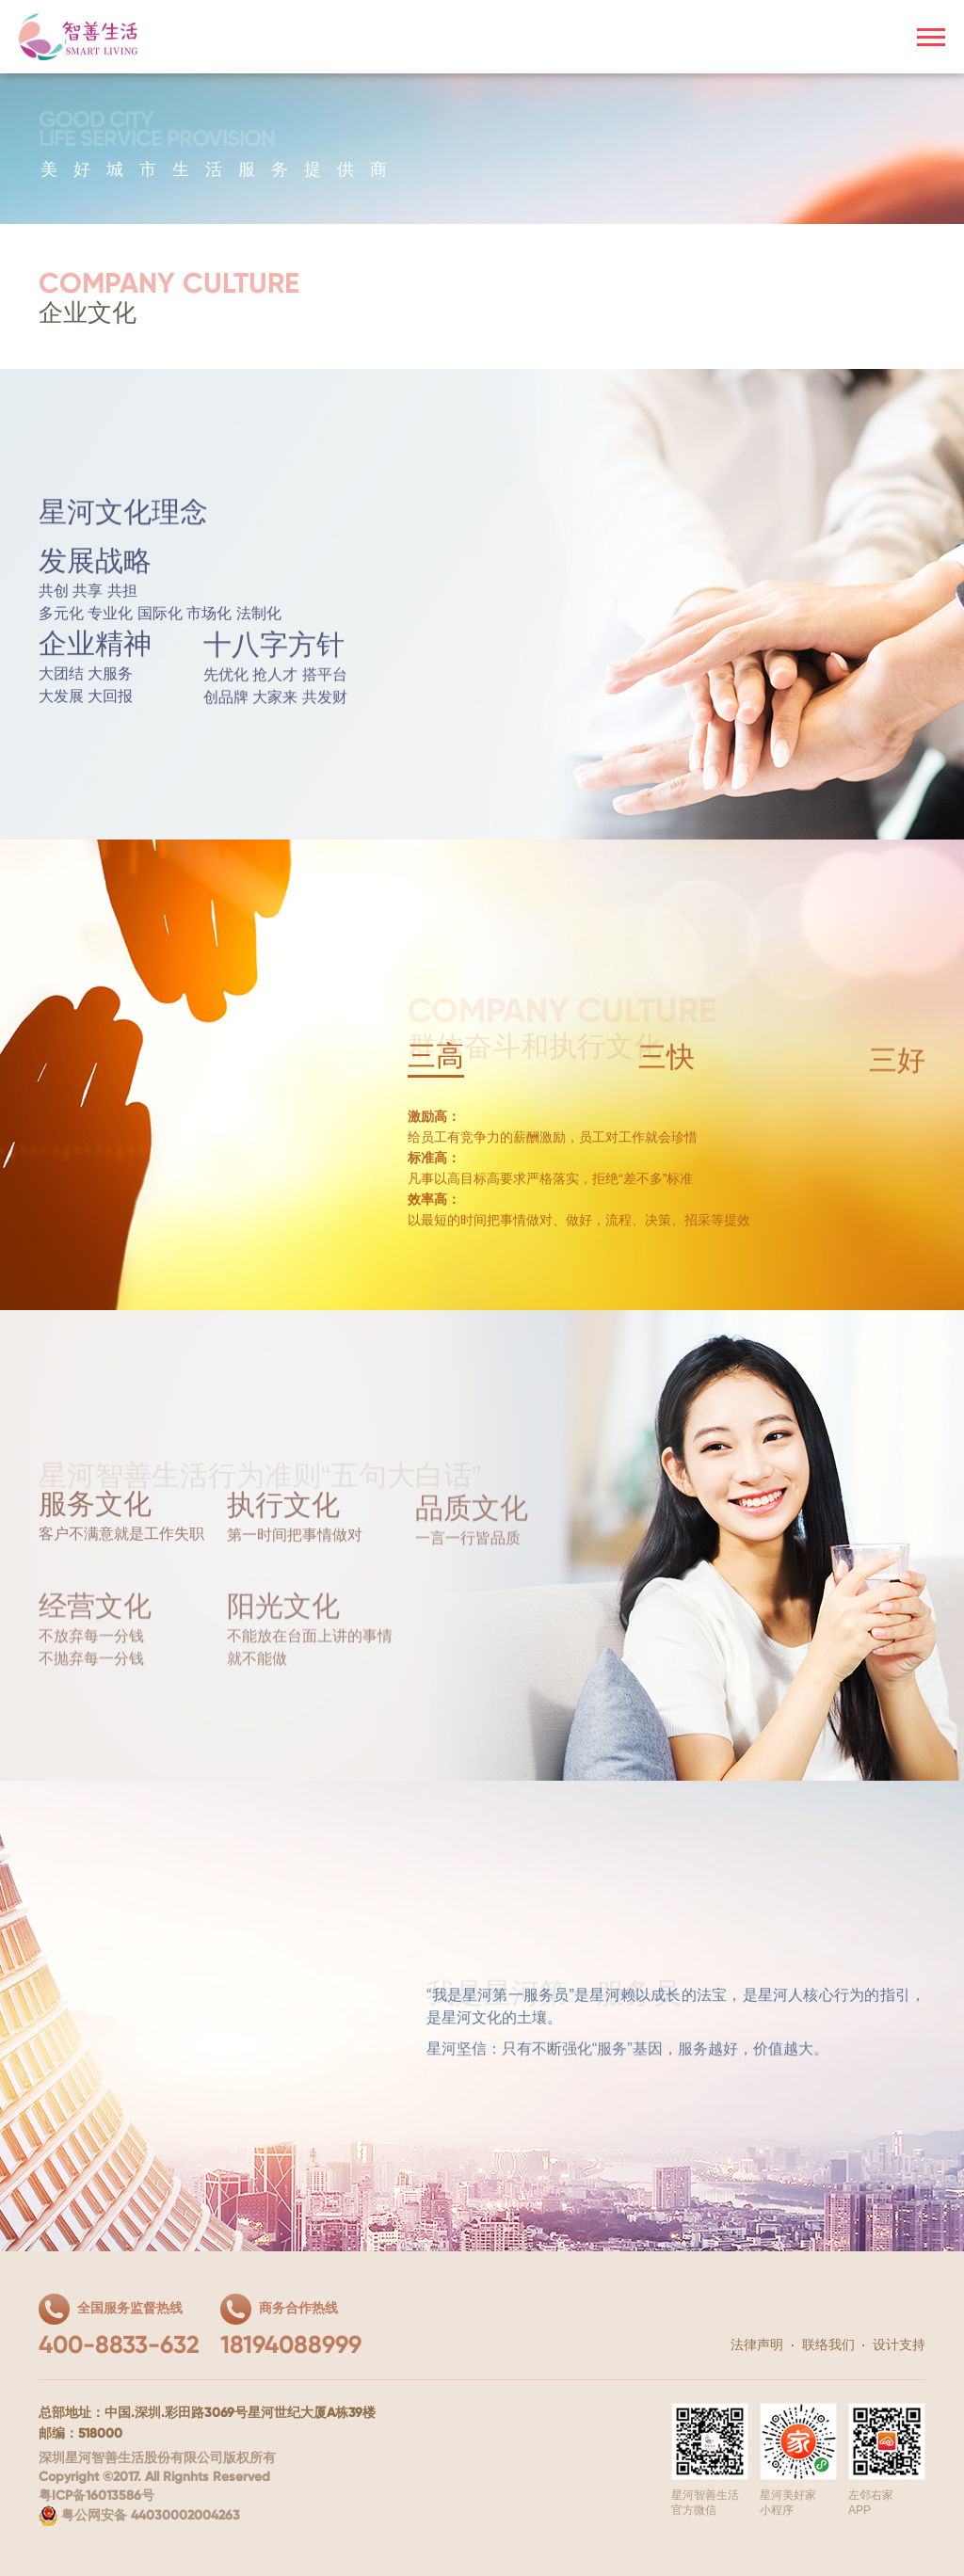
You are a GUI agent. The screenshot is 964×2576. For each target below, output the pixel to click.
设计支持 (899, 2344)
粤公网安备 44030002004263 (139, 2515)
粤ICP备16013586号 (96, 2496)
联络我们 (828, 2344)
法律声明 (757, 2344)
